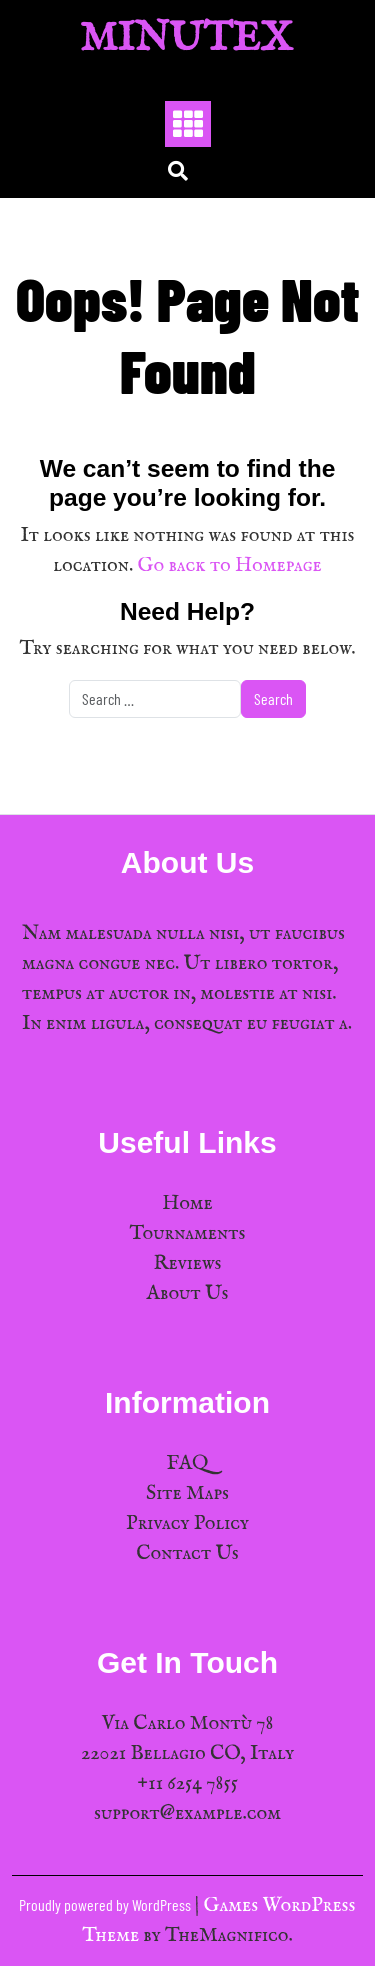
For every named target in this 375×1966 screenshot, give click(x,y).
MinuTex (186, 39)
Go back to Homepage (230, 565)
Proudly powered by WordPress (106, 1904)
